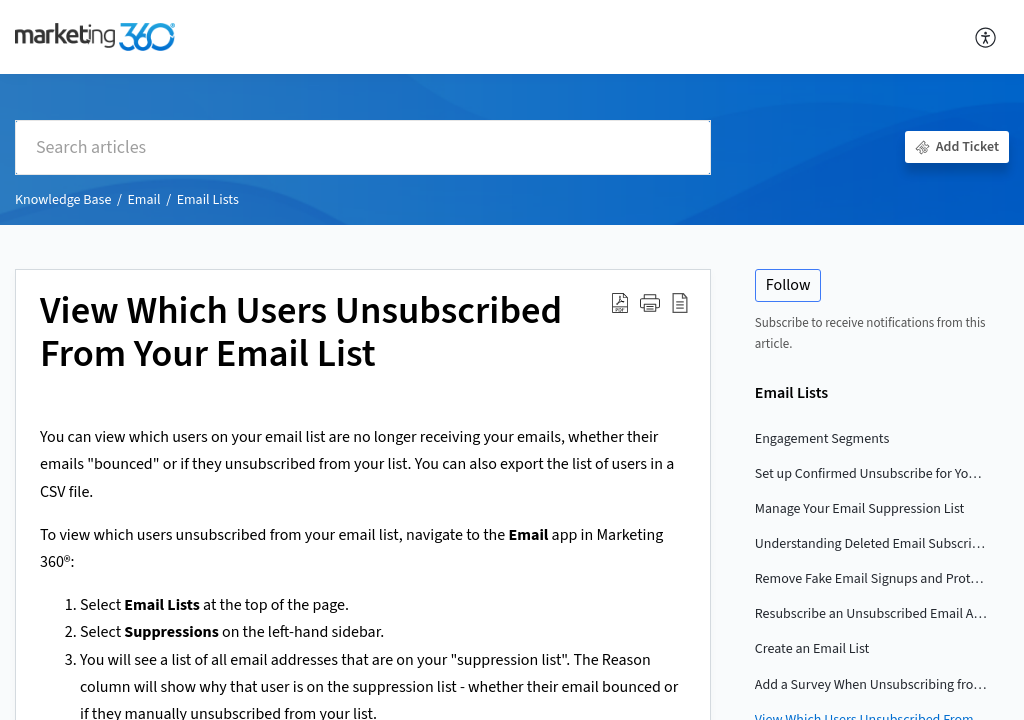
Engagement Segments (822, 439)
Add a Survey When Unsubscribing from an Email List (872, 685)
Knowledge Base (63, 200)
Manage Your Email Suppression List (859, 509)
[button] (986, 37)
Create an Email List (812, 649)
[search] (363, 147)
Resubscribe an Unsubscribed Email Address (872, 614)
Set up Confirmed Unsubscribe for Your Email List (872, 474)
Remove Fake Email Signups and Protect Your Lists (872, 579)
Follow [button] (788, 285)
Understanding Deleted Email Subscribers (872, 544)
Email (143, 200)
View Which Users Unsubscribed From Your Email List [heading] (301, 334)
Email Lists (208, 200)
